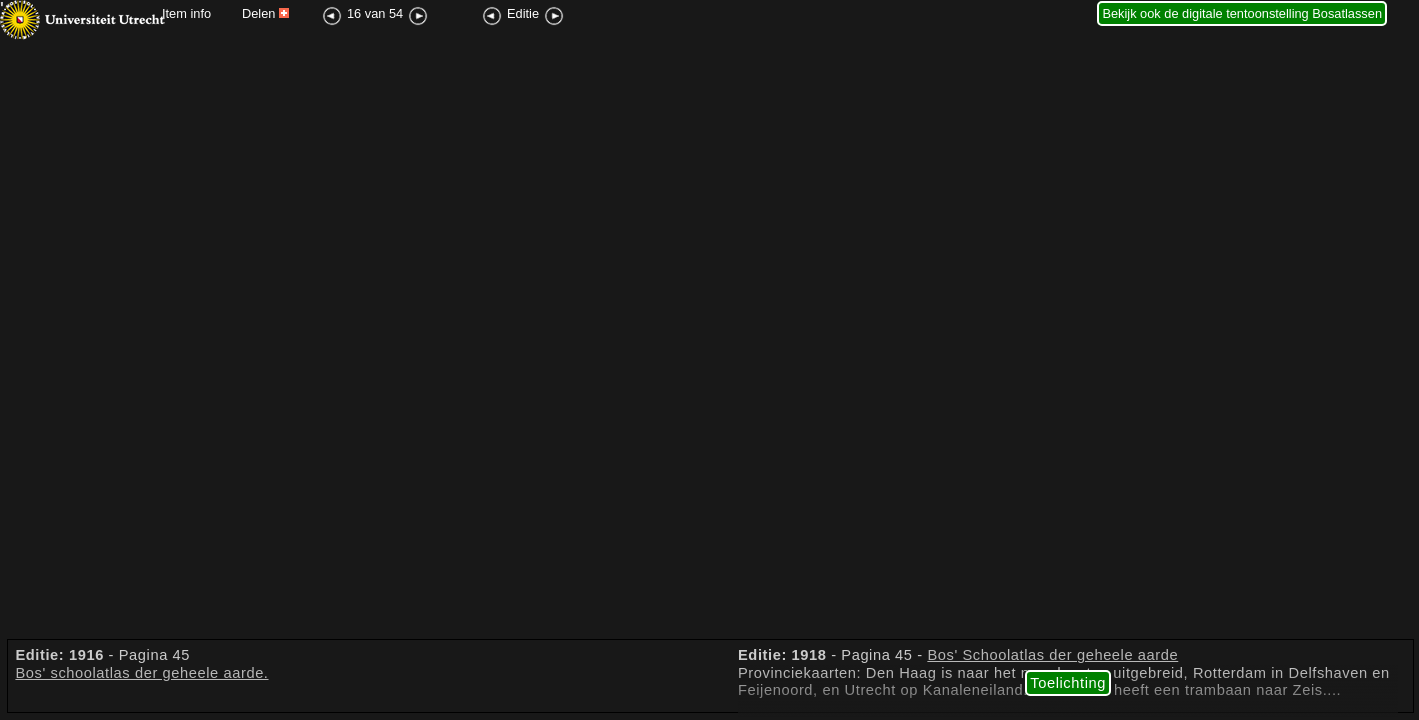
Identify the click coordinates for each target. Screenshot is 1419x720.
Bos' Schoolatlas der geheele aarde (1052, 655)
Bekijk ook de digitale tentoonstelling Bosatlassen (1242, 13)
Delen (265, 13)
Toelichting (1068, 683)
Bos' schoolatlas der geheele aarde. (141, 673)
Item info (186, 13)
